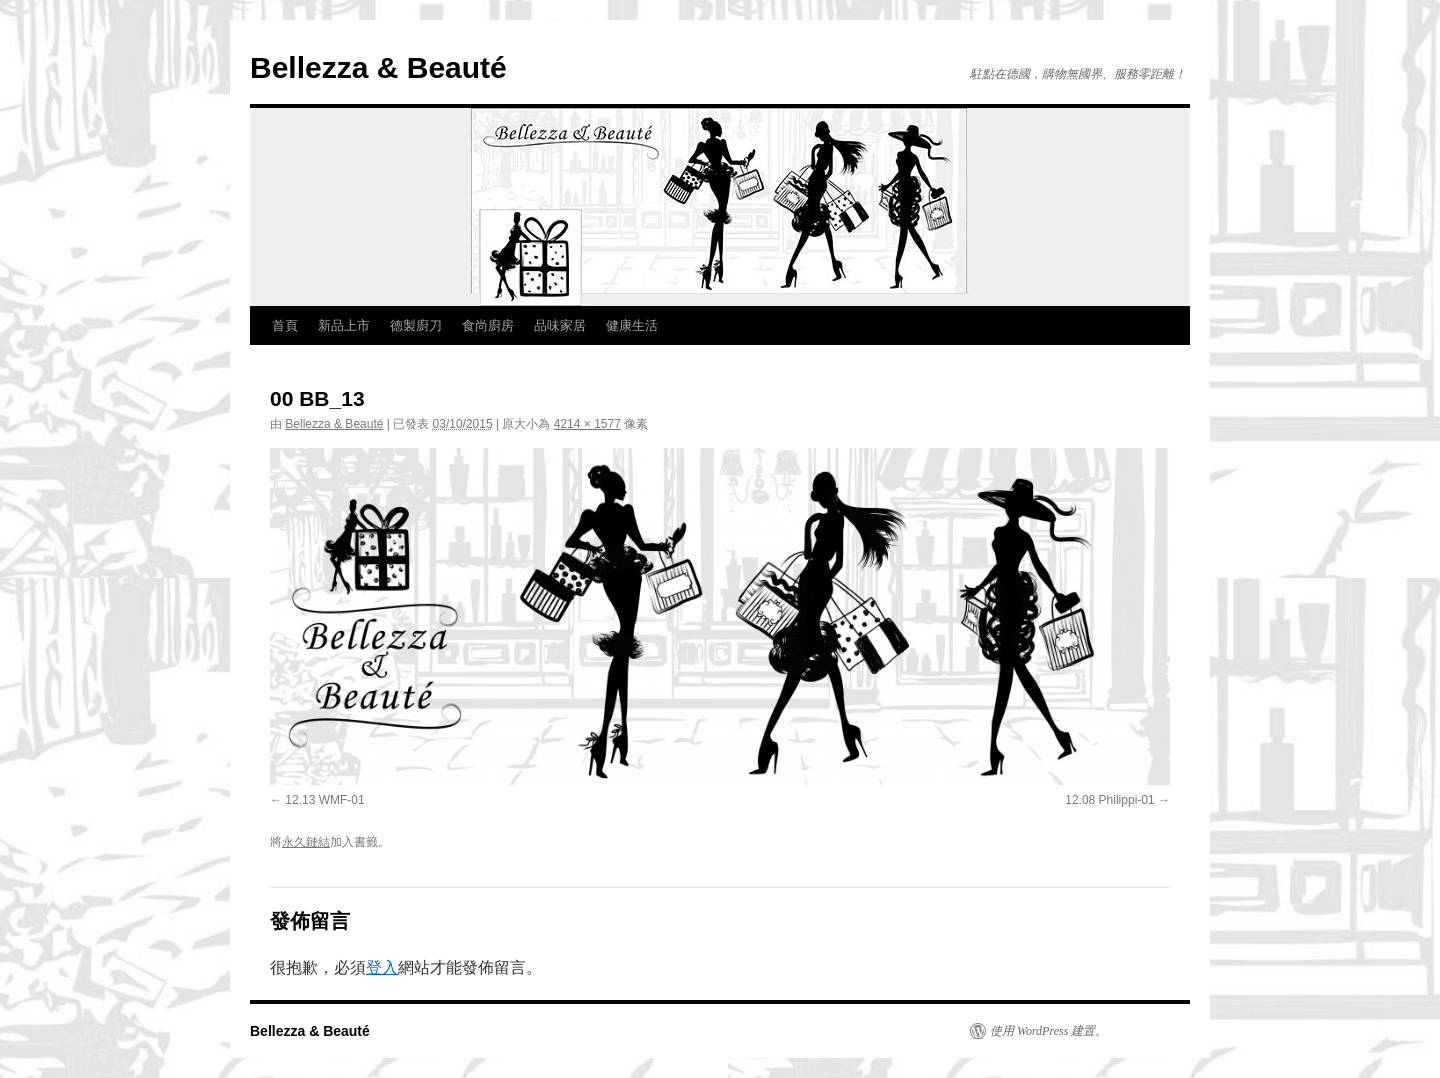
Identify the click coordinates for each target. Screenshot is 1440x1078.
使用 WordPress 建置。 (1048, 1031)
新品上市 (344, 325)
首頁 (285, 325)
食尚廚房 (488, 325)
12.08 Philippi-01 (1109, 800)
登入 (382, 967)
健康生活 (632, 325)
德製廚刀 (416, 325)
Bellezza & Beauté (378, 67)
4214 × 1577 (587, 424)
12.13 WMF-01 (324, 800)
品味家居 (560, 325)
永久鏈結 (306, 842)
